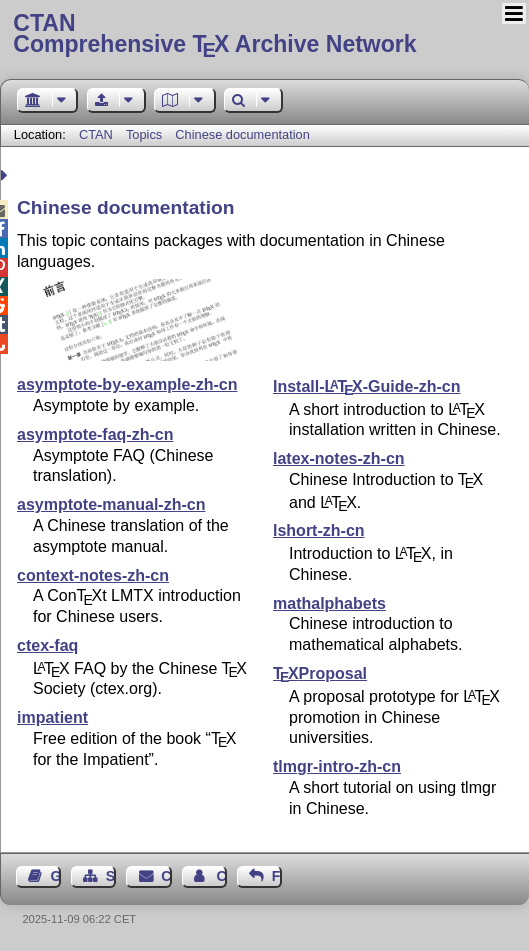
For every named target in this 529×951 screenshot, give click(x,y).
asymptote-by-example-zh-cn (127, 384)
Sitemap (111, 876)
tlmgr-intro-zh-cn (337, 766)
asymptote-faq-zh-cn (95, 434)
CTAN (96, 134)
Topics (146, 134)
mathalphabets (329, 603)
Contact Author (221, 876)
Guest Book (56, 876)
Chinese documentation (242, 134)
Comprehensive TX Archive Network (264, 35)
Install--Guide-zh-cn (367, 386)
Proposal (320, 673)
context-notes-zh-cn (93, 575)
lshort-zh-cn (319, 530)
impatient (52, 717)
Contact (166, 876)
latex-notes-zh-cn (339, 458)
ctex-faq (47, 645)
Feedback (277, 876)
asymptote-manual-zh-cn (111, 504)
